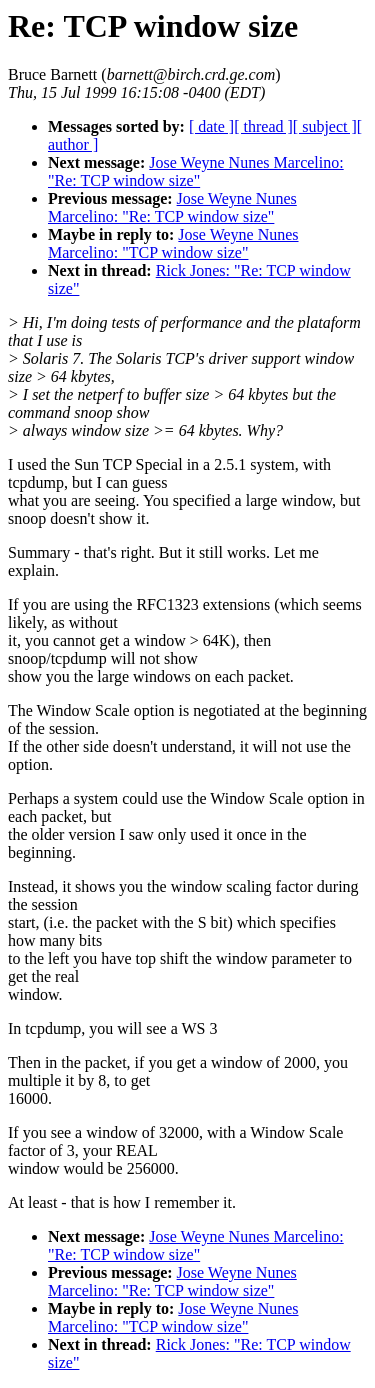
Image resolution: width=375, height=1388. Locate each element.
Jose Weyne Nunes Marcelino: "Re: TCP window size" (196, 171)
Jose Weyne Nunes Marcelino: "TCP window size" (173, 243)
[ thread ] (263, 126)
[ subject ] (325, 126)
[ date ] (211, 126)
